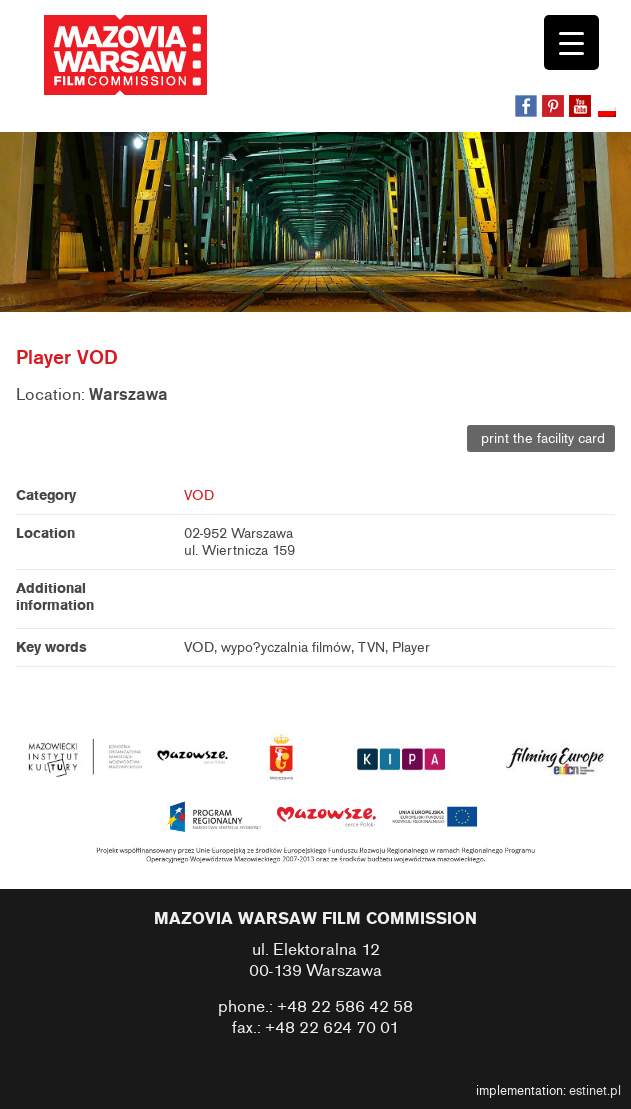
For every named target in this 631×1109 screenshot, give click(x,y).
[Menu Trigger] (571, 42)
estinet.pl (595, 1091)
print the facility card (541, 438)
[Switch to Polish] (609, 113)
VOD (199, 495)
